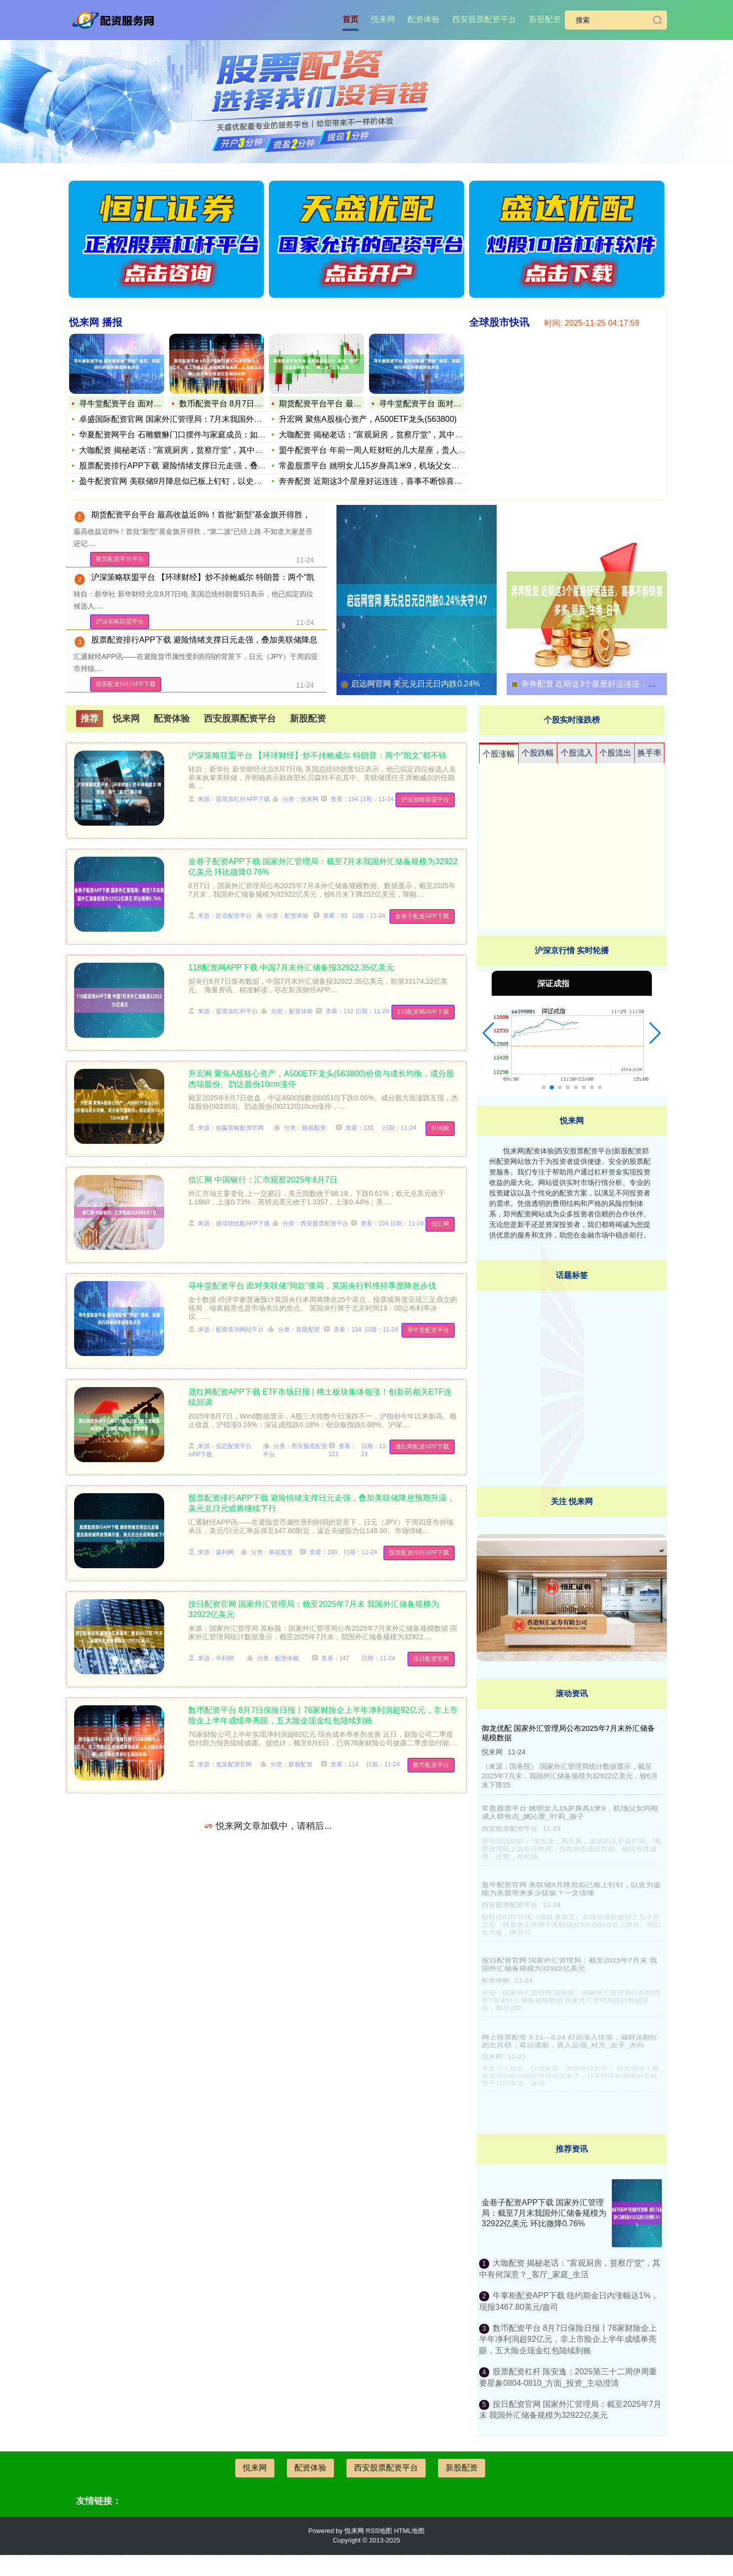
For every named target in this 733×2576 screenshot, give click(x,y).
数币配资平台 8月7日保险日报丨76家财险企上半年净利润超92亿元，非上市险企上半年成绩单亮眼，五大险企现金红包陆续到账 (568, 2339)
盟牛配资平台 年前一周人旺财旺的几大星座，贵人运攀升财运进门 (396, 450)
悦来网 (383, 19)
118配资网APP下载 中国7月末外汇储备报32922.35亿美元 (291, 967)
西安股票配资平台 (484, 19)
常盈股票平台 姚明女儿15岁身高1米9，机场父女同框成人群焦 (389, 465)
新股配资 (545, 19)
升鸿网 (440, 1128)
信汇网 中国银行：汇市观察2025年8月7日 (262, 1179)
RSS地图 (379, 2530)
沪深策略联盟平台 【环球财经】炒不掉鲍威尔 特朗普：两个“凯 (202, 577)
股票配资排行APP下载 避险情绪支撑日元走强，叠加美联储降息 (192, 465)
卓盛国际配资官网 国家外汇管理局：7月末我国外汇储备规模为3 (192, 419)
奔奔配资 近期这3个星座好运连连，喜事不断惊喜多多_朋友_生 (391, 481)
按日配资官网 (431, 1658)
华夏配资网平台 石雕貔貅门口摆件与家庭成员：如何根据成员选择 (196, 434)
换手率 (649, 753)
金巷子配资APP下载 (422, 916)
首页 (350, 19)
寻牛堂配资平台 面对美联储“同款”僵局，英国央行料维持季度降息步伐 (312, 1285)
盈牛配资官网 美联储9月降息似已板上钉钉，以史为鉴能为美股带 (194, 481)
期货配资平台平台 (120, 558)
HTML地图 (409, 2530)
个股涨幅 (499, 754)
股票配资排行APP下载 (126, 684)
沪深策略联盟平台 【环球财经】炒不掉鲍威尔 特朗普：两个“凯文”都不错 (317, 755)
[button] (488, 1033)
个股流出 (615, 753)
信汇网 (440, 1223)
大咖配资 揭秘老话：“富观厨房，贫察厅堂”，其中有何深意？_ (189, 450)
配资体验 (424, 19)
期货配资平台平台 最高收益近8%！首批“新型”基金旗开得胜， (200, 514)
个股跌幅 (538, 753)
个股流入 (577, 753)
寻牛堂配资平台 (428, 1330)
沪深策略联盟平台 (120, 621)
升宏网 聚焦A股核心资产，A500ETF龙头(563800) (368, 419)
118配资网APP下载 (423, 1011)
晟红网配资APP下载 (422, 1446)
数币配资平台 (431, 1764)
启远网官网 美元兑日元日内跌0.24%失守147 (430, 684)
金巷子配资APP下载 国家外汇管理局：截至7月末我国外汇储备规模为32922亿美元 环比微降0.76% (544, 2213)
